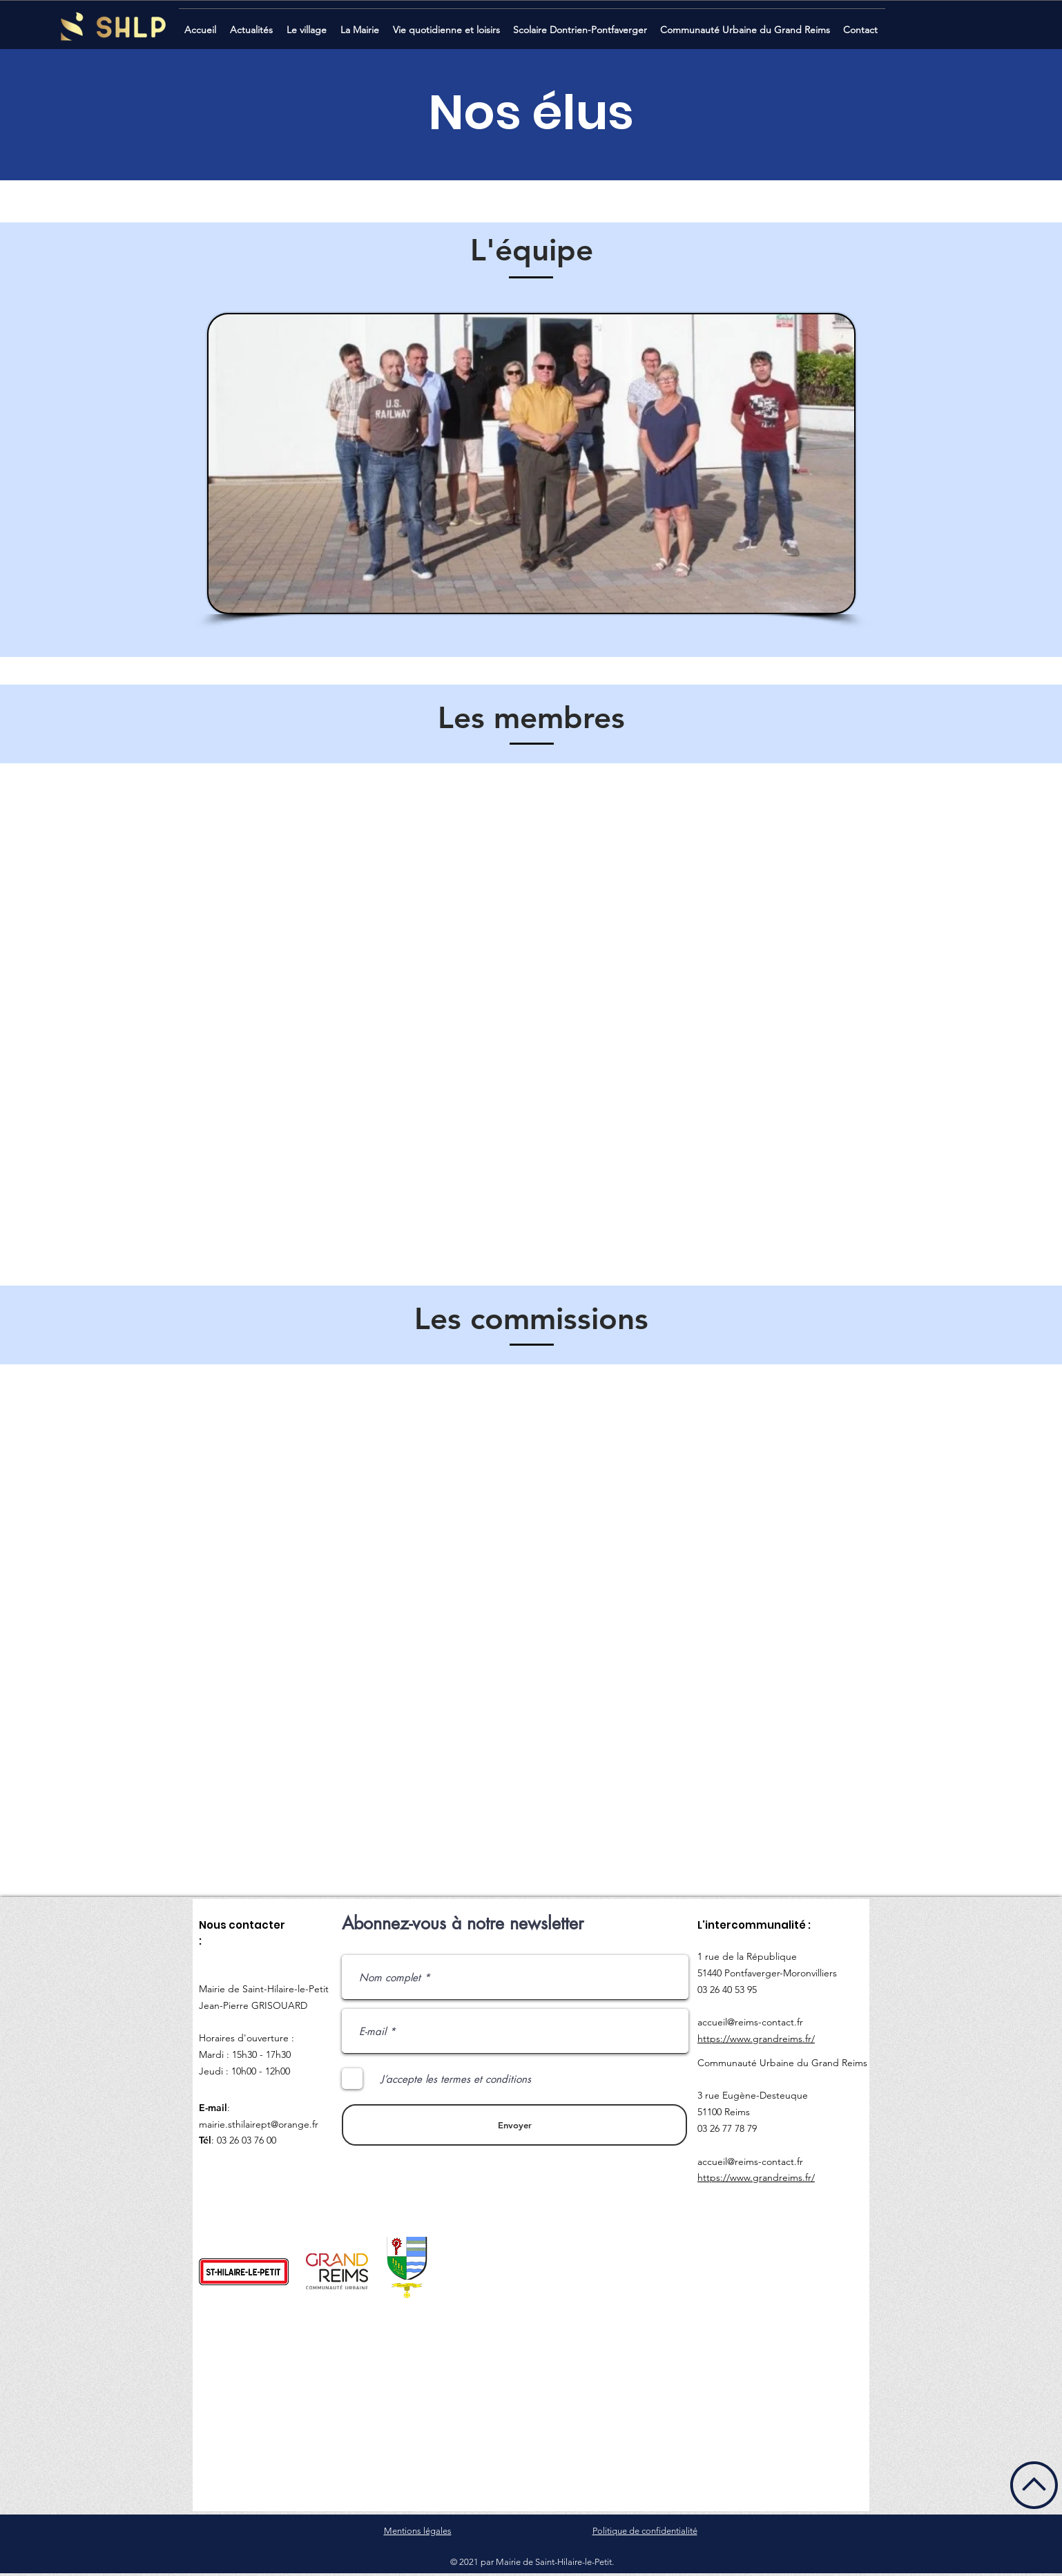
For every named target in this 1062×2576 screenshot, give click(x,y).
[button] (252, 23)
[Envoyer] (514, 2125)
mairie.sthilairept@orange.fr (258, 2124)
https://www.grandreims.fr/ (756, 2038)
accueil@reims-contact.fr (750, 2022)
